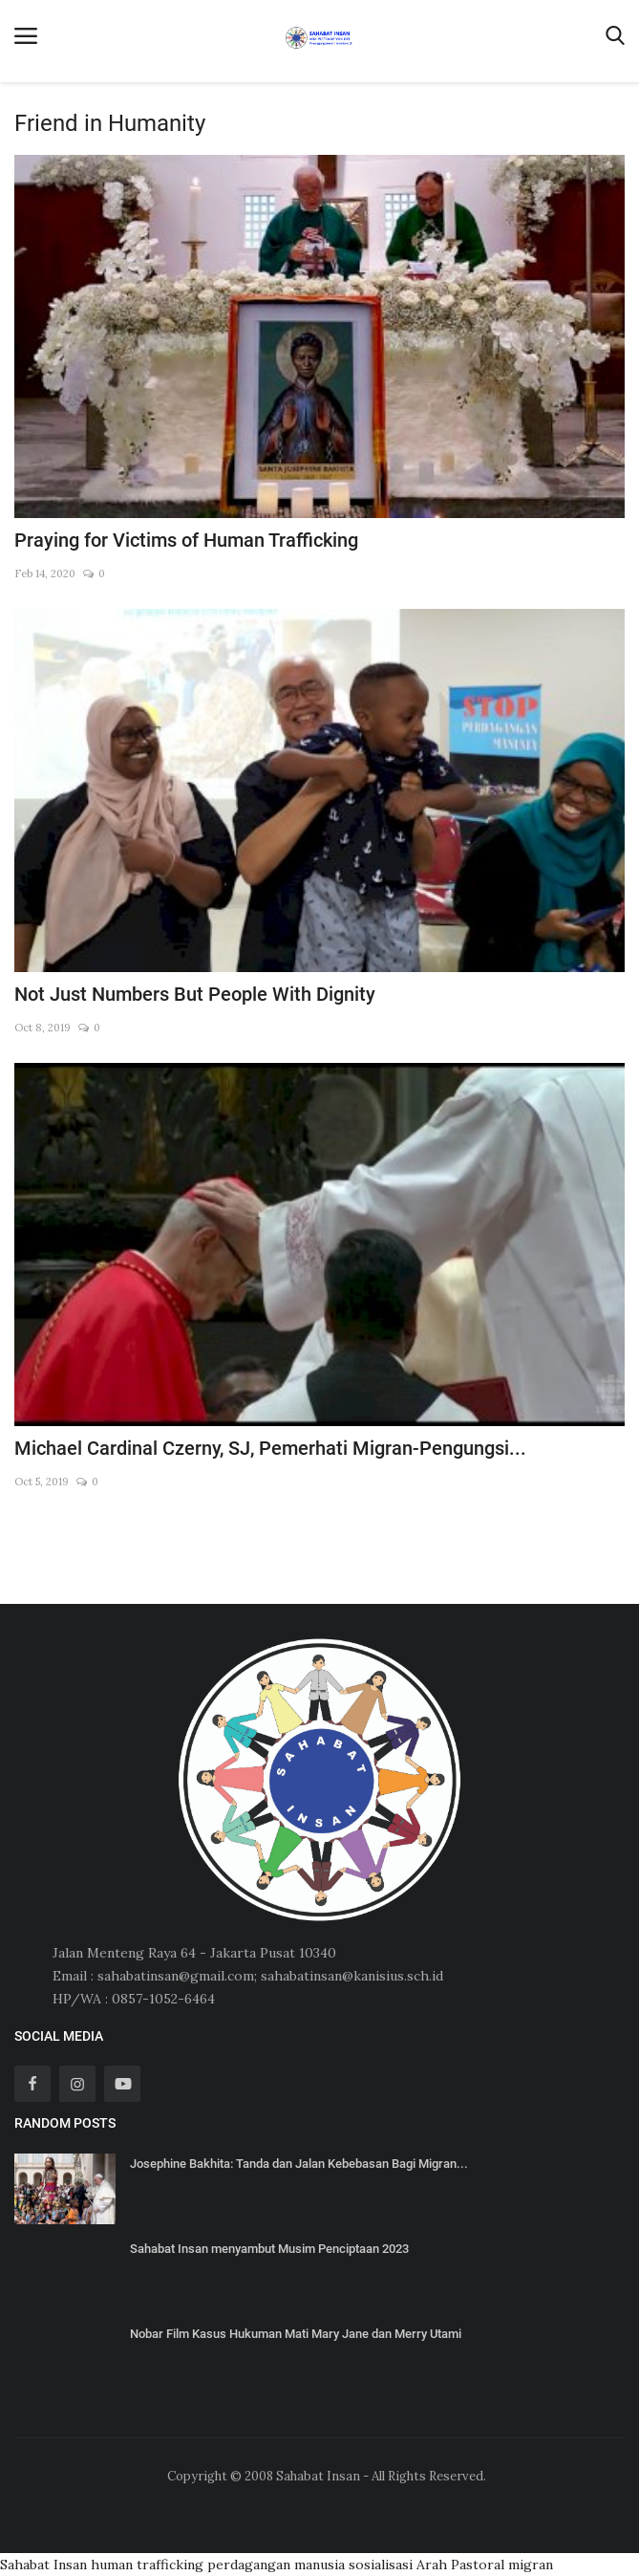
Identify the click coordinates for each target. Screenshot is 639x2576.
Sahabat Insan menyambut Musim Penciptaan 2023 (269, 2248)
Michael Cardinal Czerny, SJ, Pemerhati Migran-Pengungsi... (270, 1448)
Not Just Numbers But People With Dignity (194, 994)
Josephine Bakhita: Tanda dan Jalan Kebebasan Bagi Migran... (299, 2163)
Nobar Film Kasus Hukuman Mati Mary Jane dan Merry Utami (295, 2334)
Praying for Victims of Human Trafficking (186, 540)
